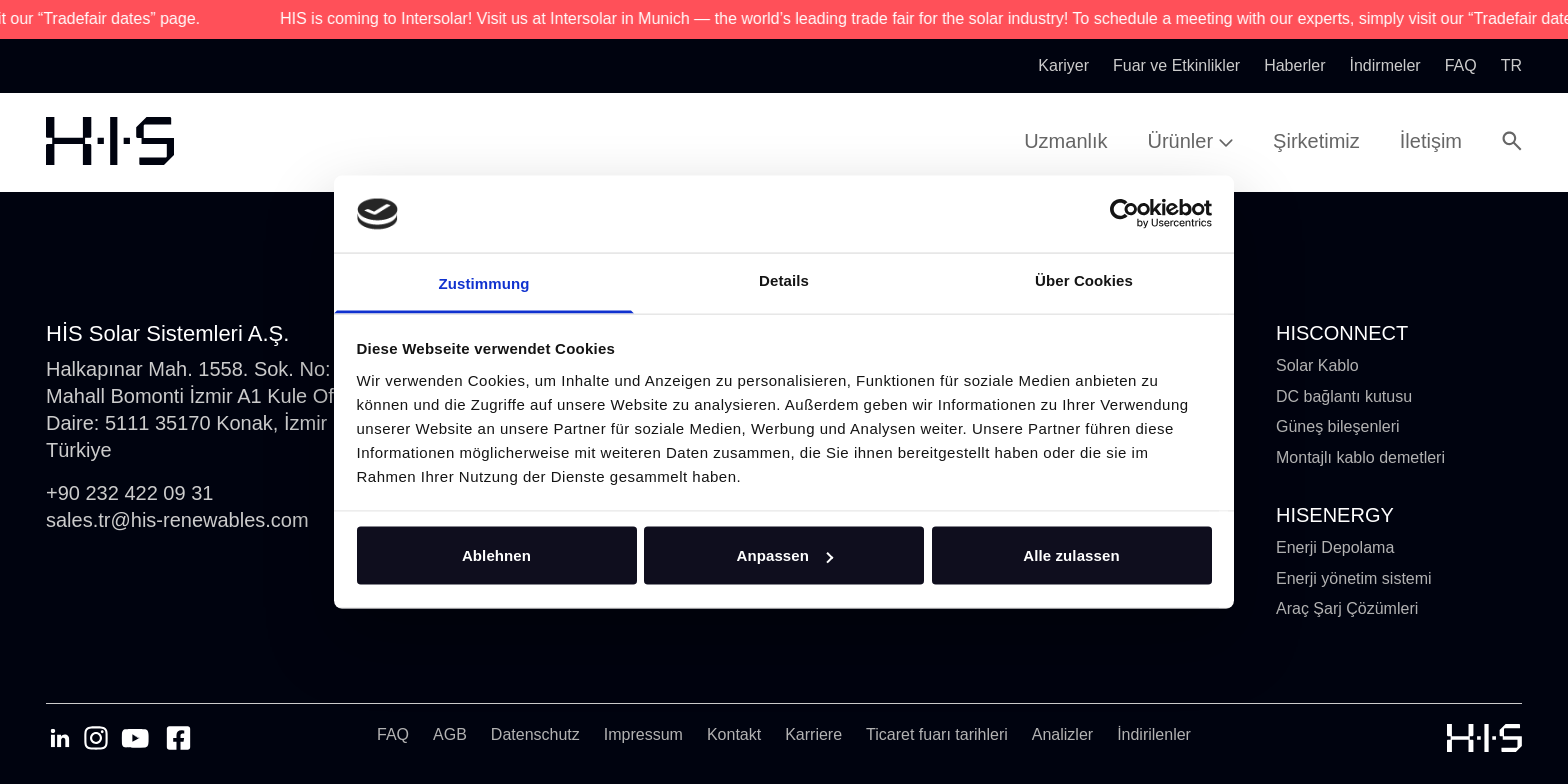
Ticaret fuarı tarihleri (937, 734)
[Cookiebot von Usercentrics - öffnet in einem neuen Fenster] (1124, 214)
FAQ (393, 734)
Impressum (643, 734)
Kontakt (734, 734)
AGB (450, 734)
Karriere (813, 734)
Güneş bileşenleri (1338, 426)
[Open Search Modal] (1512, 141)
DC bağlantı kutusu (1344, 396)
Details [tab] (784, 279)
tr (1511, 65)
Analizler (1062, 734)
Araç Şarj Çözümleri (1347, 608)
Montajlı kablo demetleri (1360, 457)
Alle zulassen (1071, 555)
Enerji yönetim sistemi (1354, 578)
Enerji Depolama (1335, 547)
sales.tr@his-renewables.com (177, 520)
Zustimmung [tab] (484, 282)
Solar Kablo (1317, 365)
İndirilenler (1154, 734)
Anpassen (785, 555)
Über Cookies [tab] (1084, 279)
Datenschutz (535, 734)
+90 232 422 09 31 (129, 493)
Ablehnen (496, 555)
